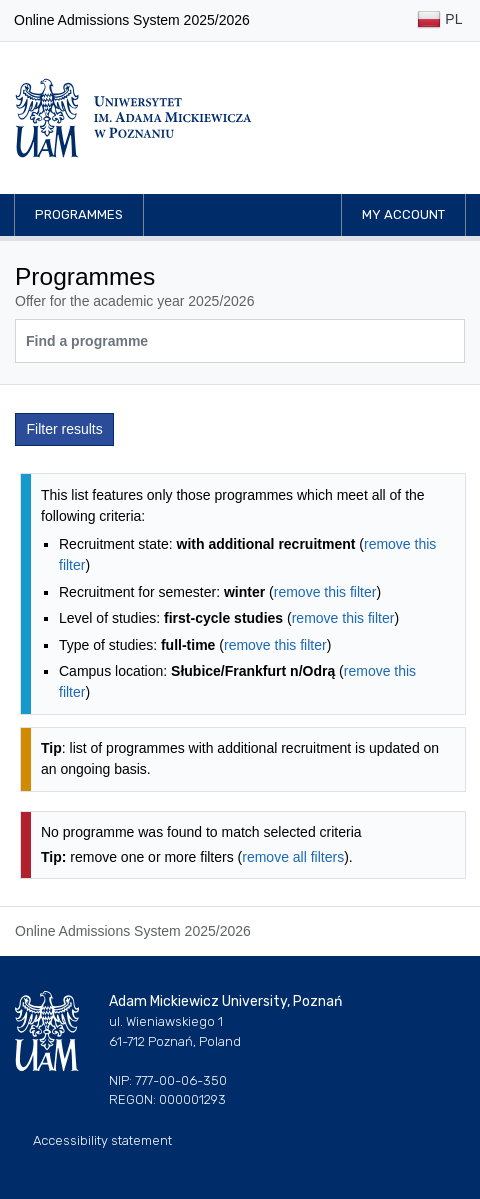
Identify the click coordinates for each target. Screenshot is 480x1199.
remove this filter (325, 592)
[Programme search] (240, 341)
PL (439, 20)
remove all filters (293, 857)
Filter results (65, 429)
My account (403, 214)
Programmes (79, 214)
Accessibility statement (102, 1140)
